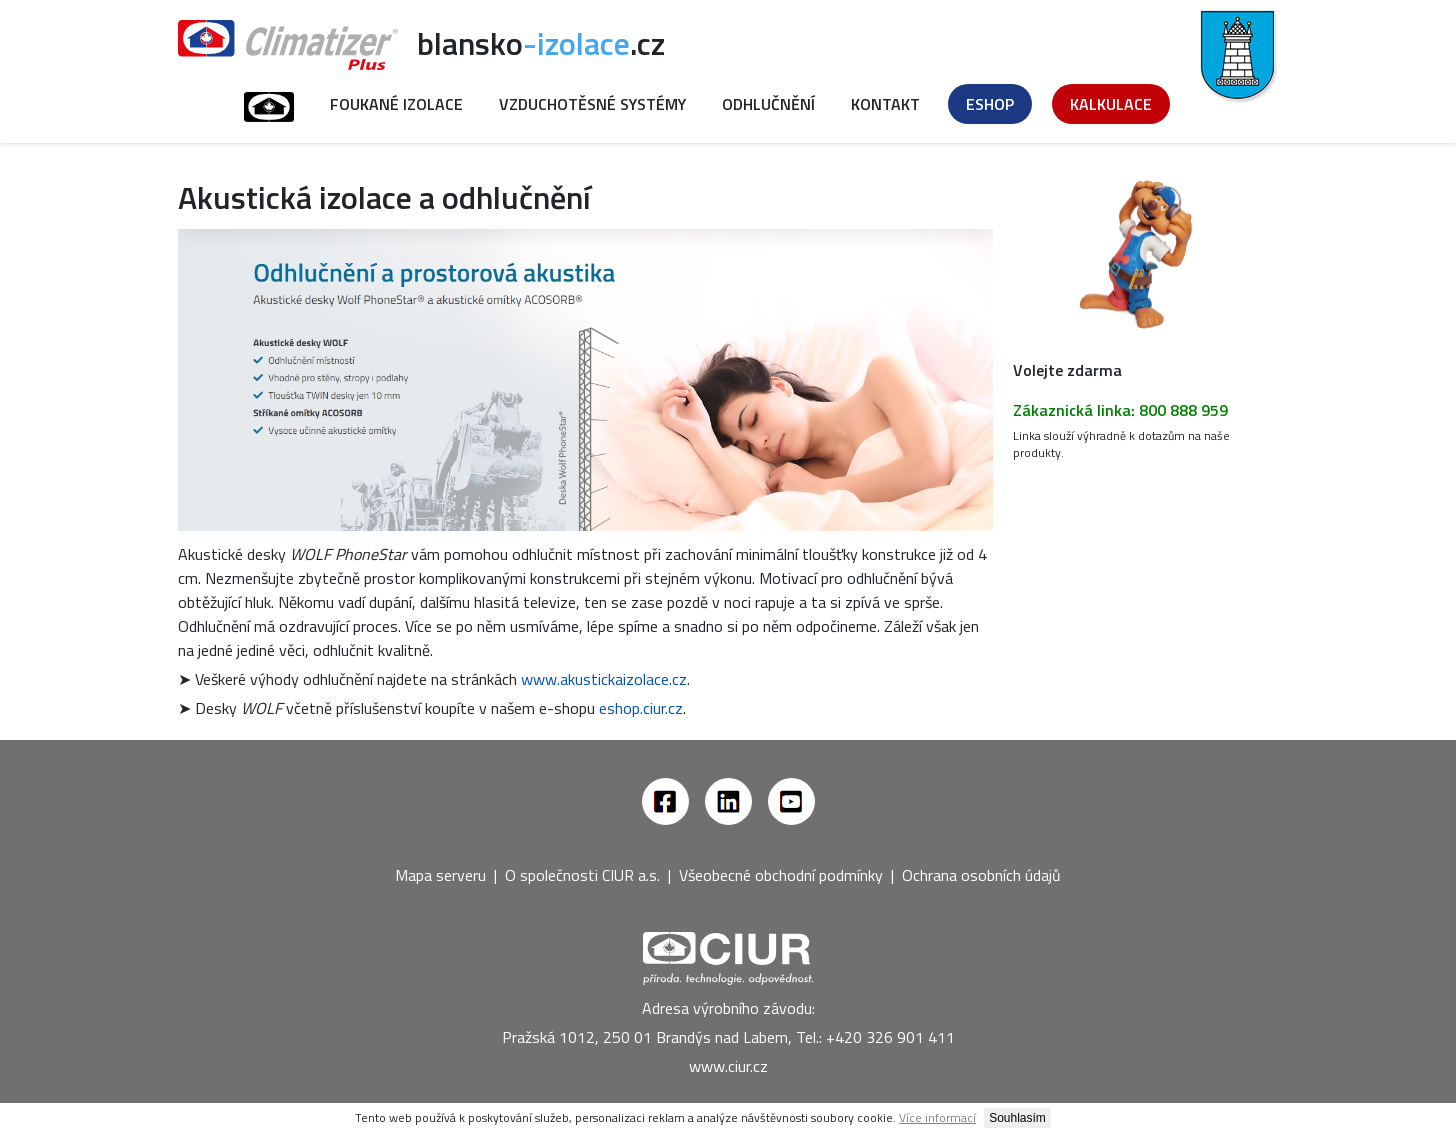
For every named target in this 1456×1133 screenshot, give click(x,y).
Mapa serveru (440, 875)
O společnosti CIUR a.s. (582, 875)
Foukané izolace (396, 104)
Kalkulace (1111, 104)
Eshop (990, 104)
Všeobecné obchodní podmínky (781, 875)
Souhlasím (1017, 1118)
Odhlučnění (768, 104)
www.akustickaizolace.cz (604, 679)
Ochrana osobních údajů (981, 875)
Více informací (937, 1117)
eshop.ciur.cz (641, 708)
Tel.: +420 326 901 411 (875, 1037)
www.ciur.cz (728, 1066)
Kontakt (885, 104)
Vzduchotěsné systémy (592, 104)
